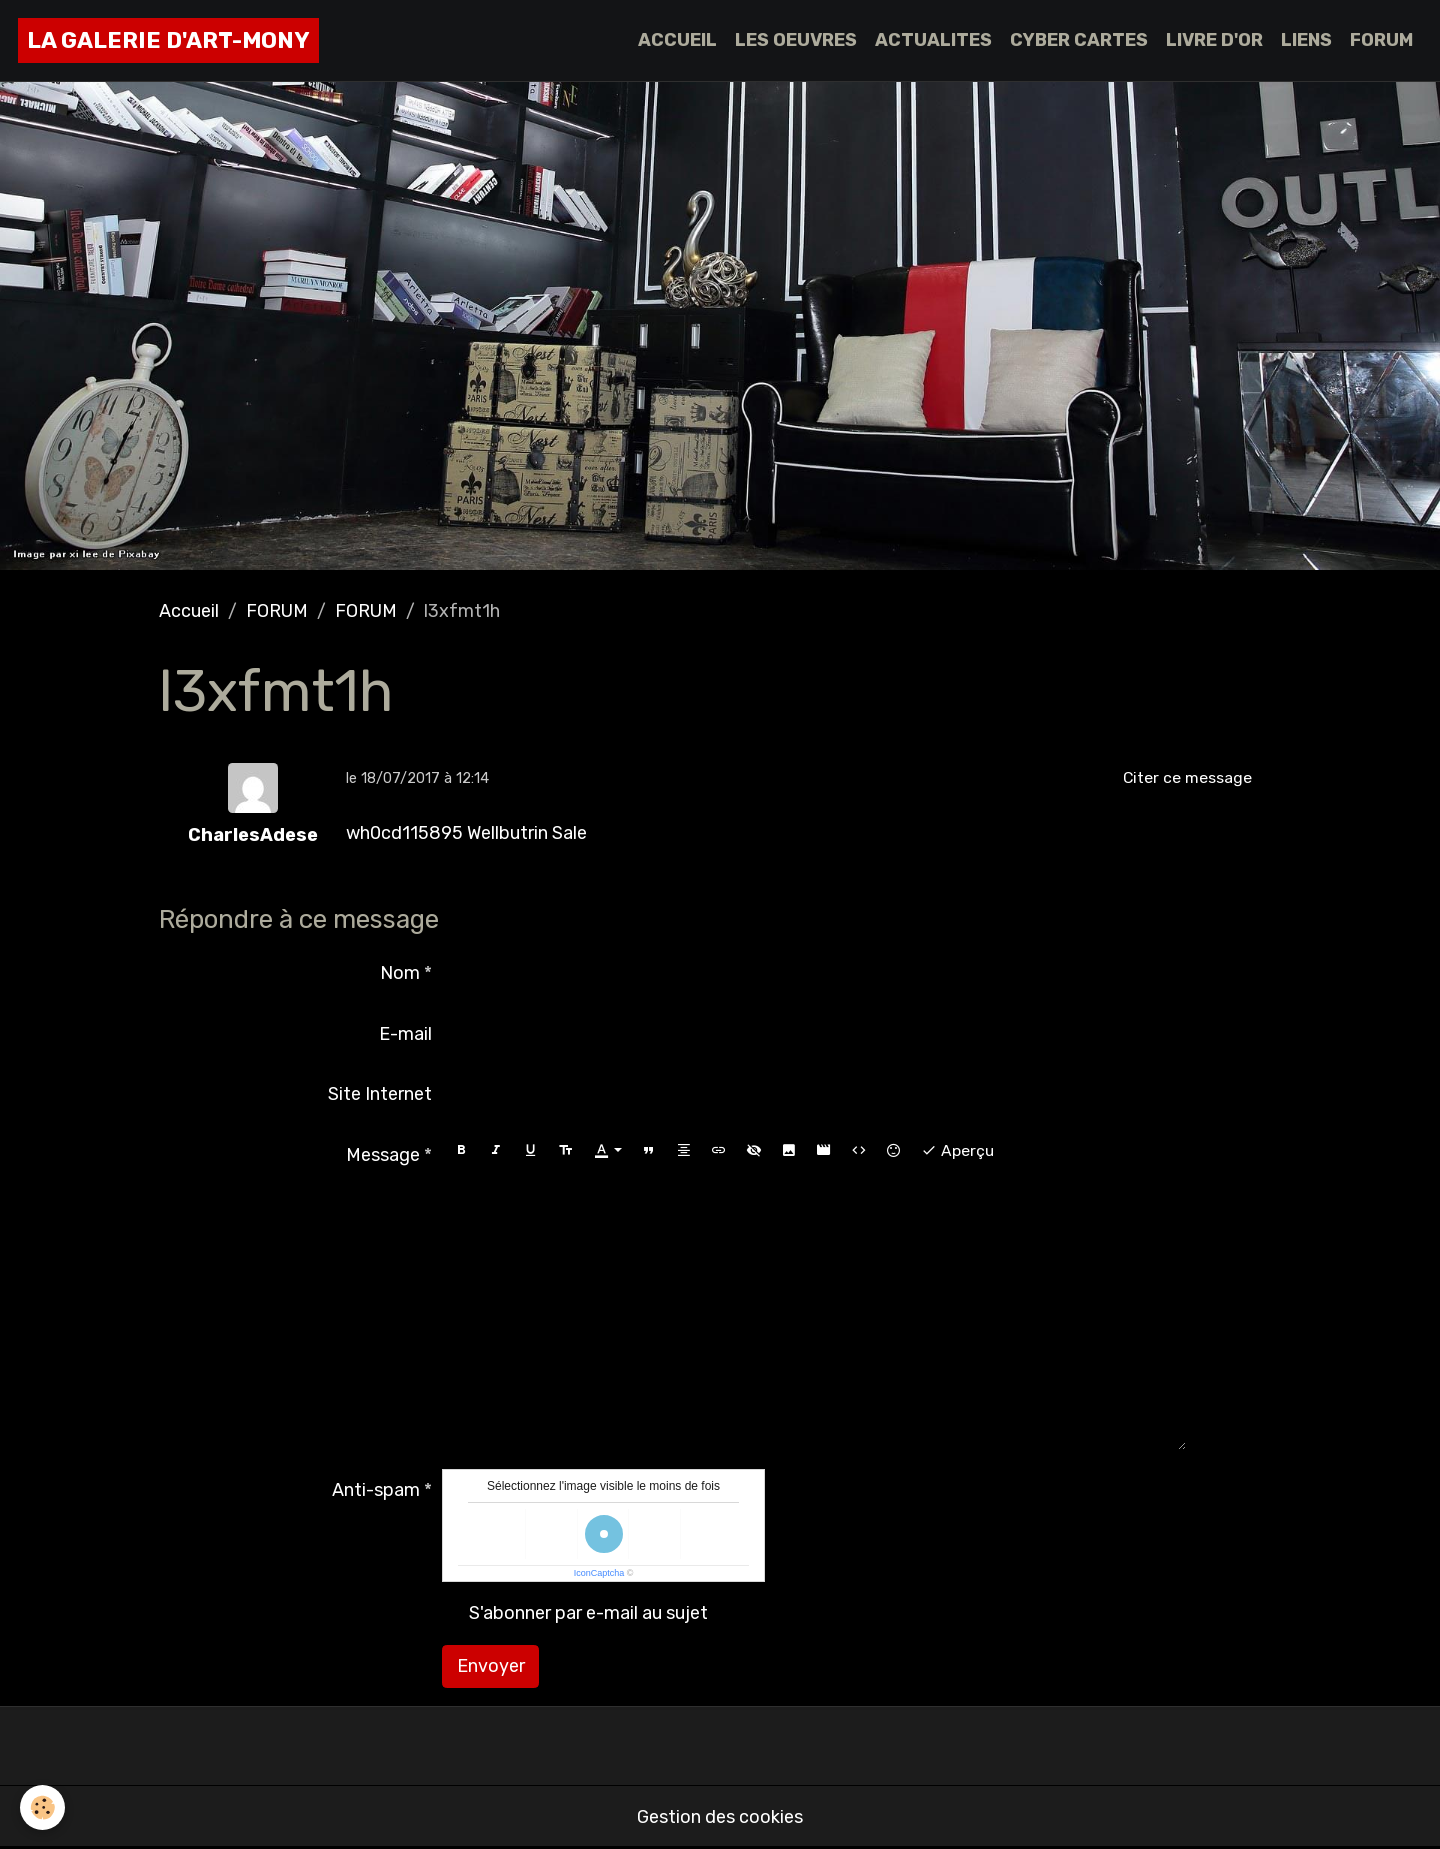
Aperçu (957, 1151)
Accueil (189, 611)
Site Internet (380, 1094)
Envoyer (491, 1666)
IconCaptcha (599, 1573)
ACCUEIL (677, 40)
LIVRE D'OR (1214, 40)
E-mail (405, 1034)
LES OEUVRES (796, 40)
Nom (400, 973)
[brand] (168, 40)
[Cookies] (42, 1807)
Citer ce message (1187, 777)
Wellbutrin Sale (527, 833)
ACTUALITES (933, 40)
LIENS (1306, 40)
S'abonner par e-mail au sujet (588, 1613)
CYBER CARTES (1079, 40)
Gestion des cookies (720, 1817)
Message (383, 1155)
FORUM (1381, 40)
